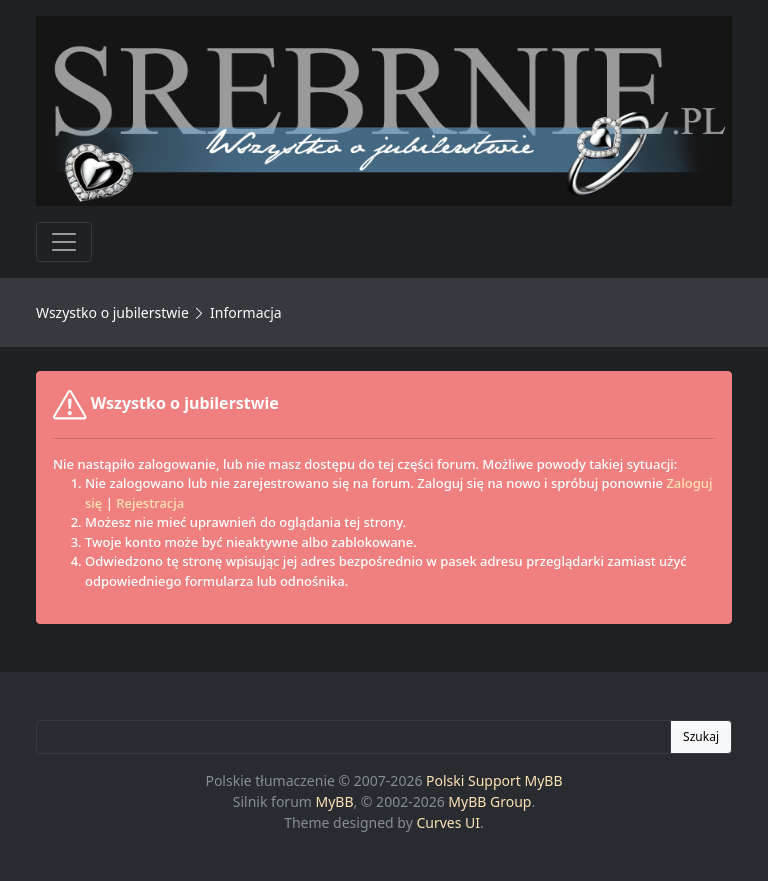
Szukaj (701, 736)
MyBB (335, 801)
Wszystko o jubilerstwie (112, 312)
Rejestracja (150, 503)
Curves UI (448, 822)
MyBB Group (489, 801)
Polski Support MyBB (494, 780)
